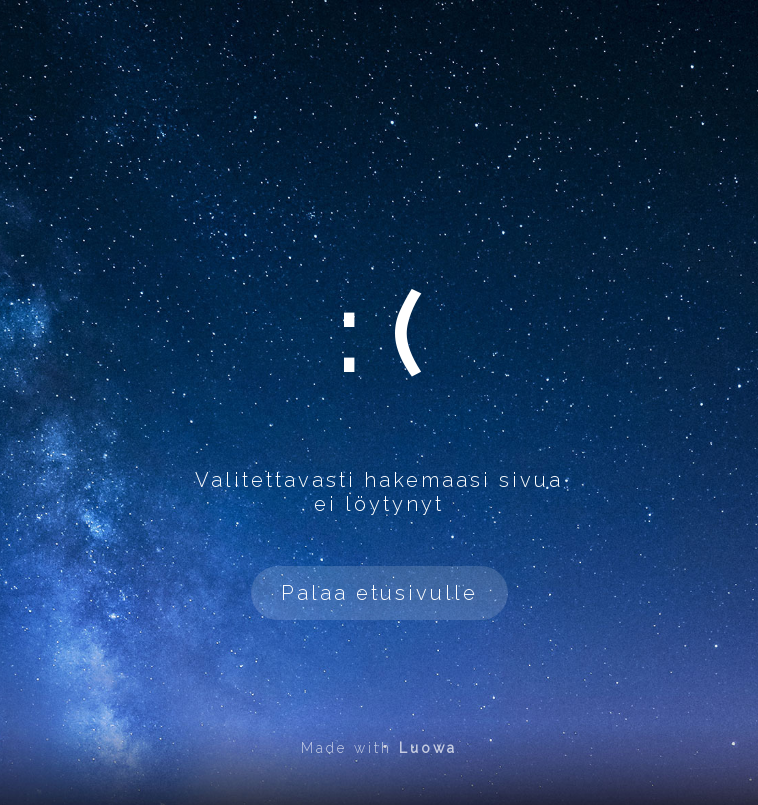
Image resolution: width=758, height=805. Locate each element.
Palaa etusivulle (379, 593)
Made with (379, 748)
